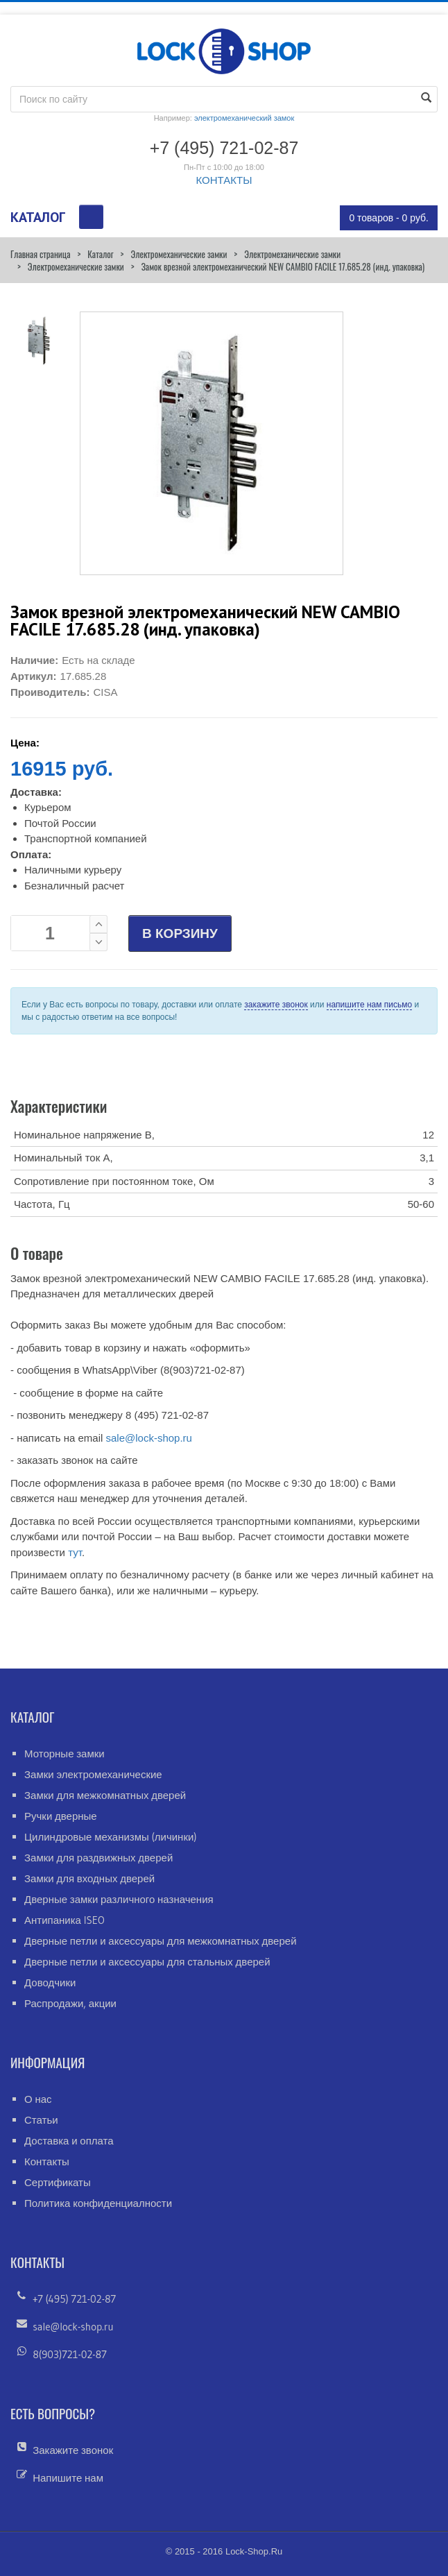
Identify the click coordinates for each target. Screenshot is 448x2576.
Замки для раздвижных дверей (98, 1857)
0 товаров (389, 217)
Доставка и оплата (69, 2140)
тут (75, 1552)
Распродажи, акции (70, 2003)
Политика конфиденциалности (98, 2203)
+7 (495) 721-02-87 (74, 2298)
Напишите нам (68, 2477)
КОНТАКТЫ (224, 180)
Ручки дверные (60, 1816)
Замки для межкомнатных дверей (105, 1795)
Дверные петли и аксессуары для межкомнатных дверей (160, 1940)
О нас (38, 2099)
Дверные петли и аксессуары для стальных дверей (147, 1961)
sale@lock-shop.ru (148, 1438)
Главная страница (40, 254)
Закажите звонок (73, 2450)
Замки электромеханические (93, 1774)
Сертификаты (57, 2182)
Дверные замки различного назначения (119, 1899)
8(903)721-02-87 (70, 2354)
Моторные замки (64, 1753)
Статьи (41, 2119)
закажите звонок (275, 1004)
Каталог (100, 254)
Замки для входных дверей (89, 1878)
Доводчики (50, 1982)
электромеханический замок (244, 118)
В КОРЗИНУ (180, 933)
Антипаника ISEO (64, 1920)
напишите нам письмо (369, 1004)
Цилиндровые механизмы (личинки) (110, 1836)
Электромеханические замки (178, 254)
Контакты (46, 2161)
